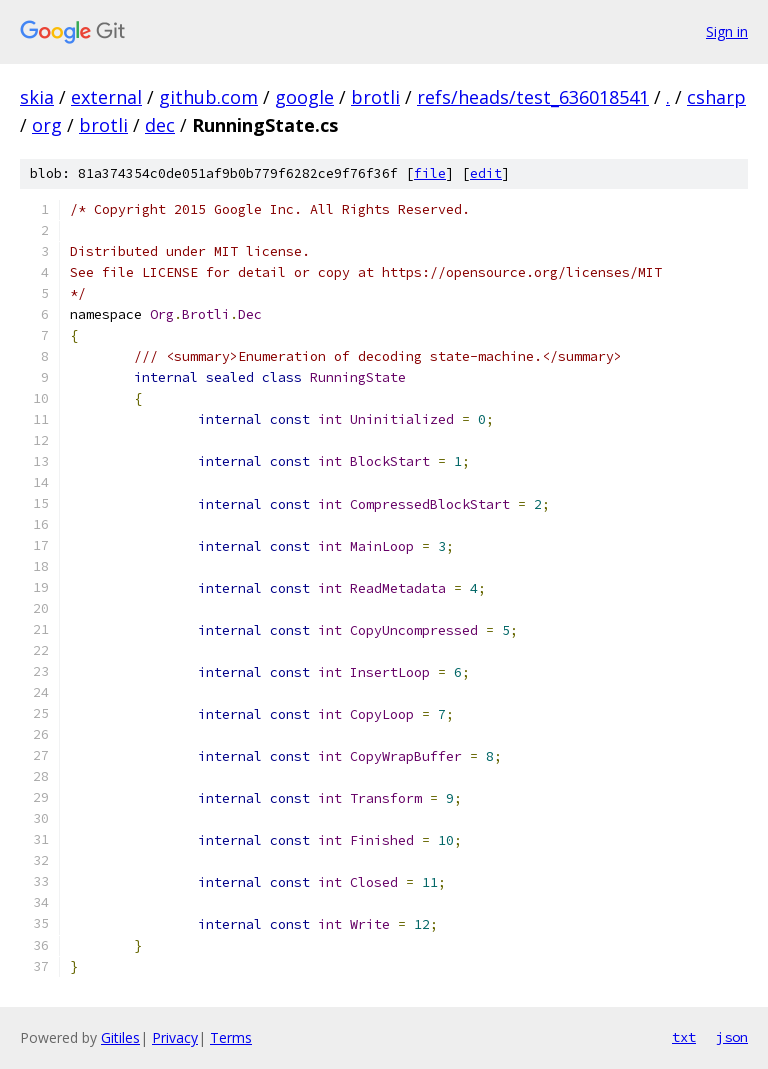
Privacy (175, 1037)
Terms (231, 1037)
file (430, 173)
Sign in (727, 31)
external (106, 97)
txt (684, 1037)
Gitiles (120, 1037)
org (47, 125)
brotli (375, 97)
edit (486, 173)
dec (160, 125)
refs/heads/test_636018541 (533, 97)
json (732, 1037)
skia (37, 97)
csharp (716, 97)
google (304, 97)
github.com (208, 97)
